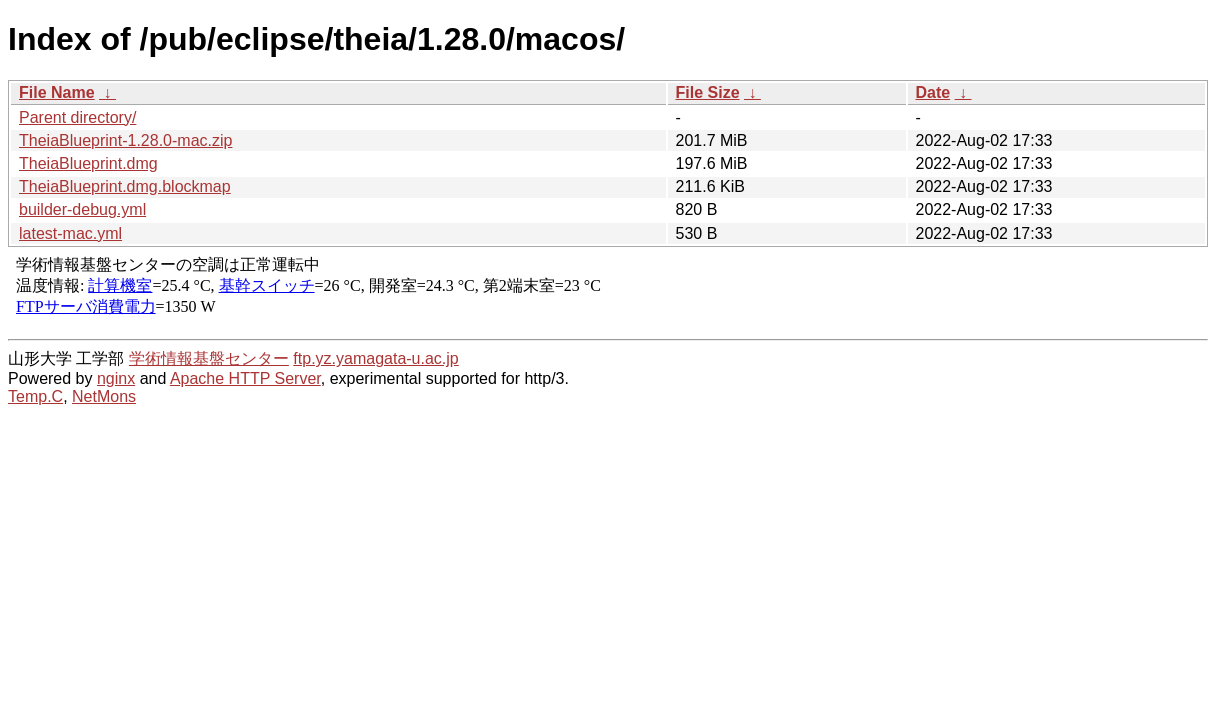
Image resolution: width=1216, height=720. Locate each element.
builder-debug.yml (82, 209)
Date (933, 92)
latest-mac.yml (70, 233)
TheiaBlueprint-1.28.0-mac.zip (125, 140)
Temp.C (35, 396)
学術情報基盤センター (209, 358)
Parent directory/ (77, 117)
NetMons (104, 396)
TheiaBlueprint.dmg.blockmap (125, 186)
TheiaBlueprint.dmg (88, 163)
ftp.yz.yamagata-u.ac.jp (375, 358)
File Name (57, 92)
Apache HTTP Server (245, 378)
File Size (708, 92)
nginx (116, 378)
